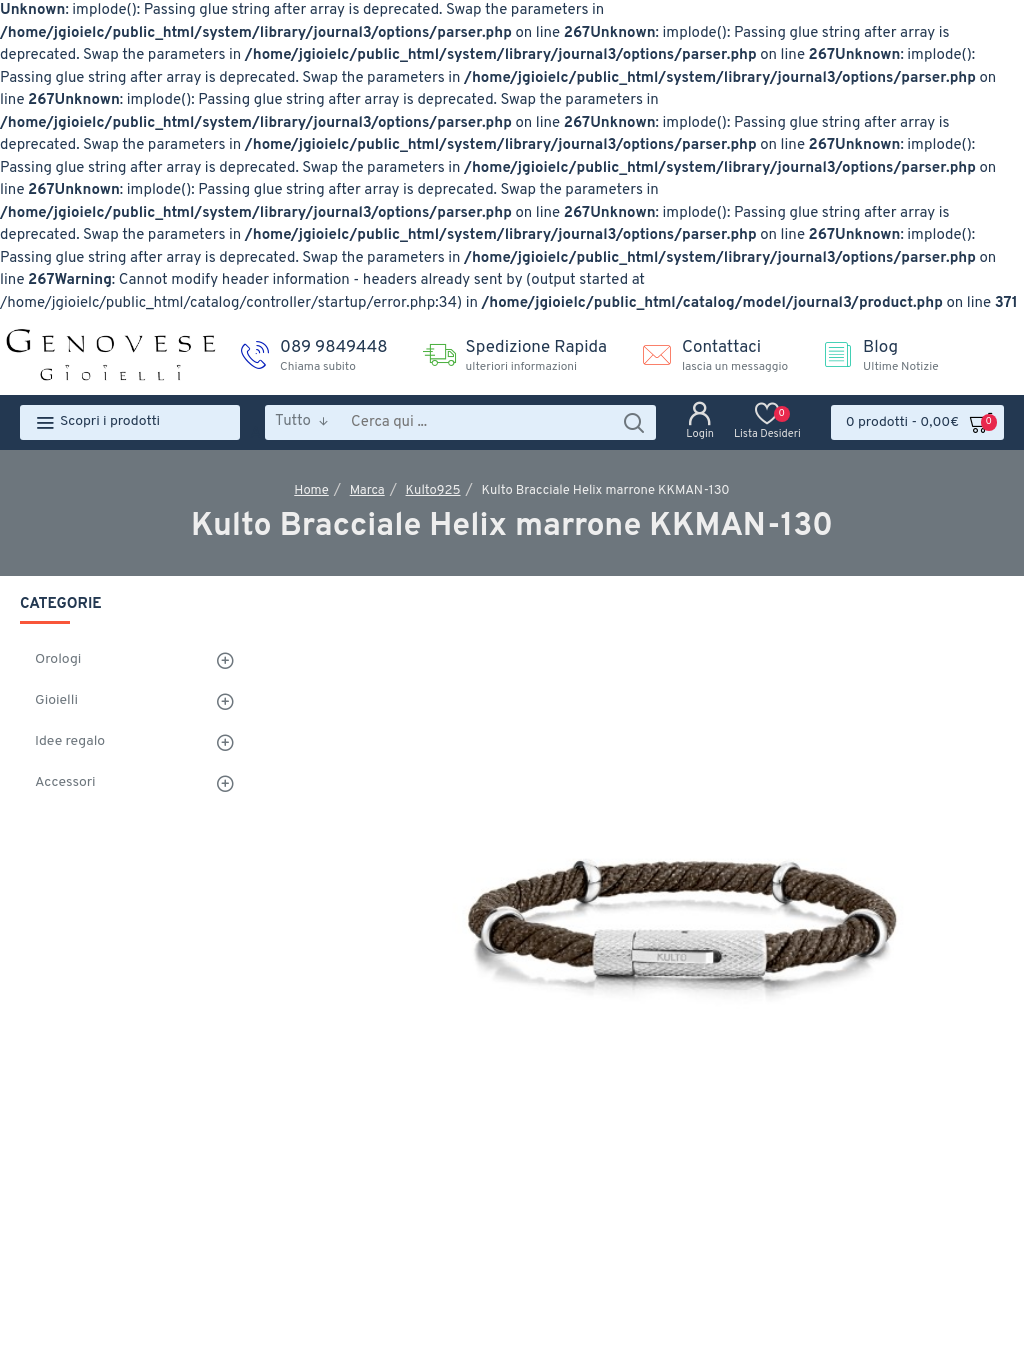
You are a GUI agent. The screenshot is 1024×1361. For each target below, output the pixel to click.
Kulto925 (433, 491)
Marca (367, 491)
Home (311, 491)
